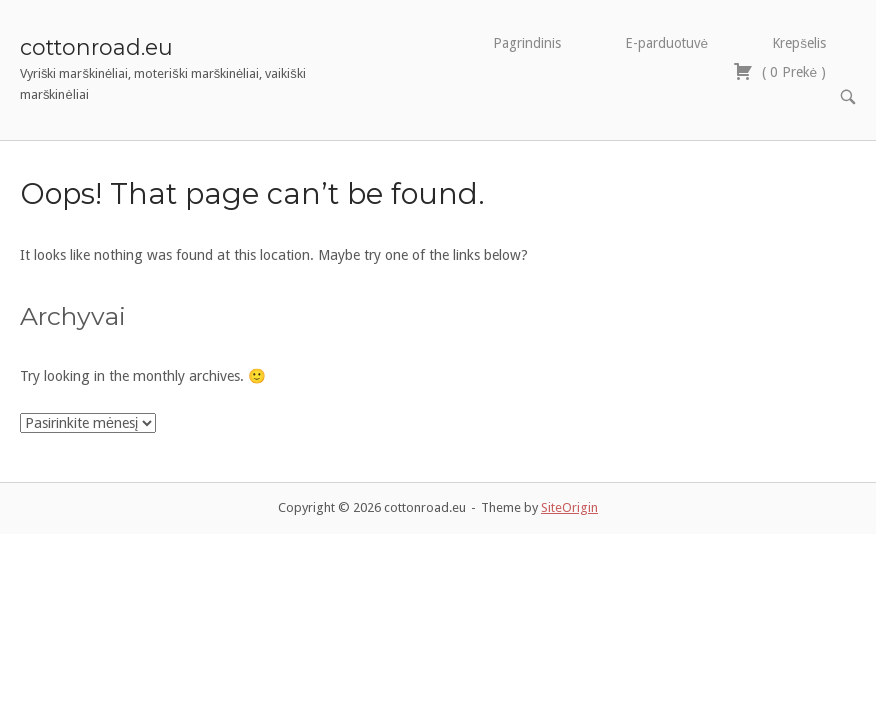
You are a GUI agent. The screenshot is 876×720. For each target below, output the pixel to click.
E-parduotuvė (667, 43)
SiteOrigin (569, 477)
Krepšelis (799, 43)
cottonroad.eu (96, 47)
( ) (779, 71)
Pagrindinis (527, 43)
